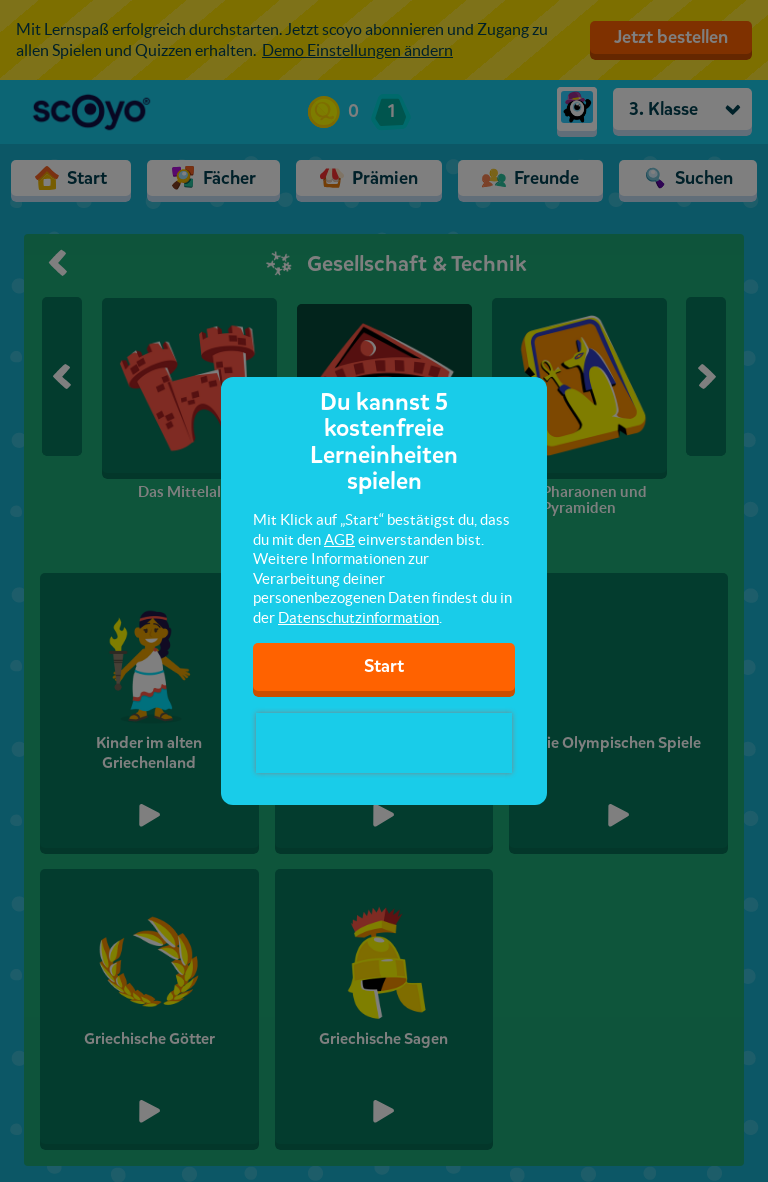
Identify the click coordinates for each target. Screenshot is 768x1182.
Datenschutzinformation (358, 617)
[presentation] (384, 743)
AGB (339, 539)
